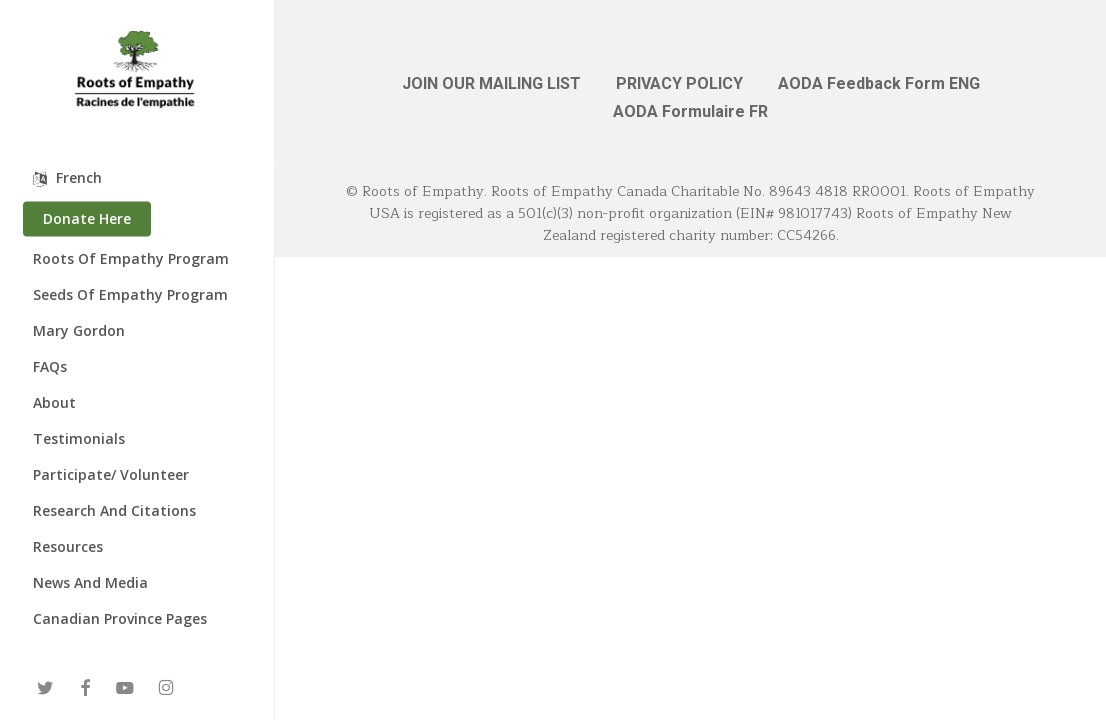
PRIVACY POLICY (679, 83)
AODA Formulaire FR (690, 111)
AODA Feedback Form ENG (879, 83)
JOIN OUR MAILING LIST (491, 83)
